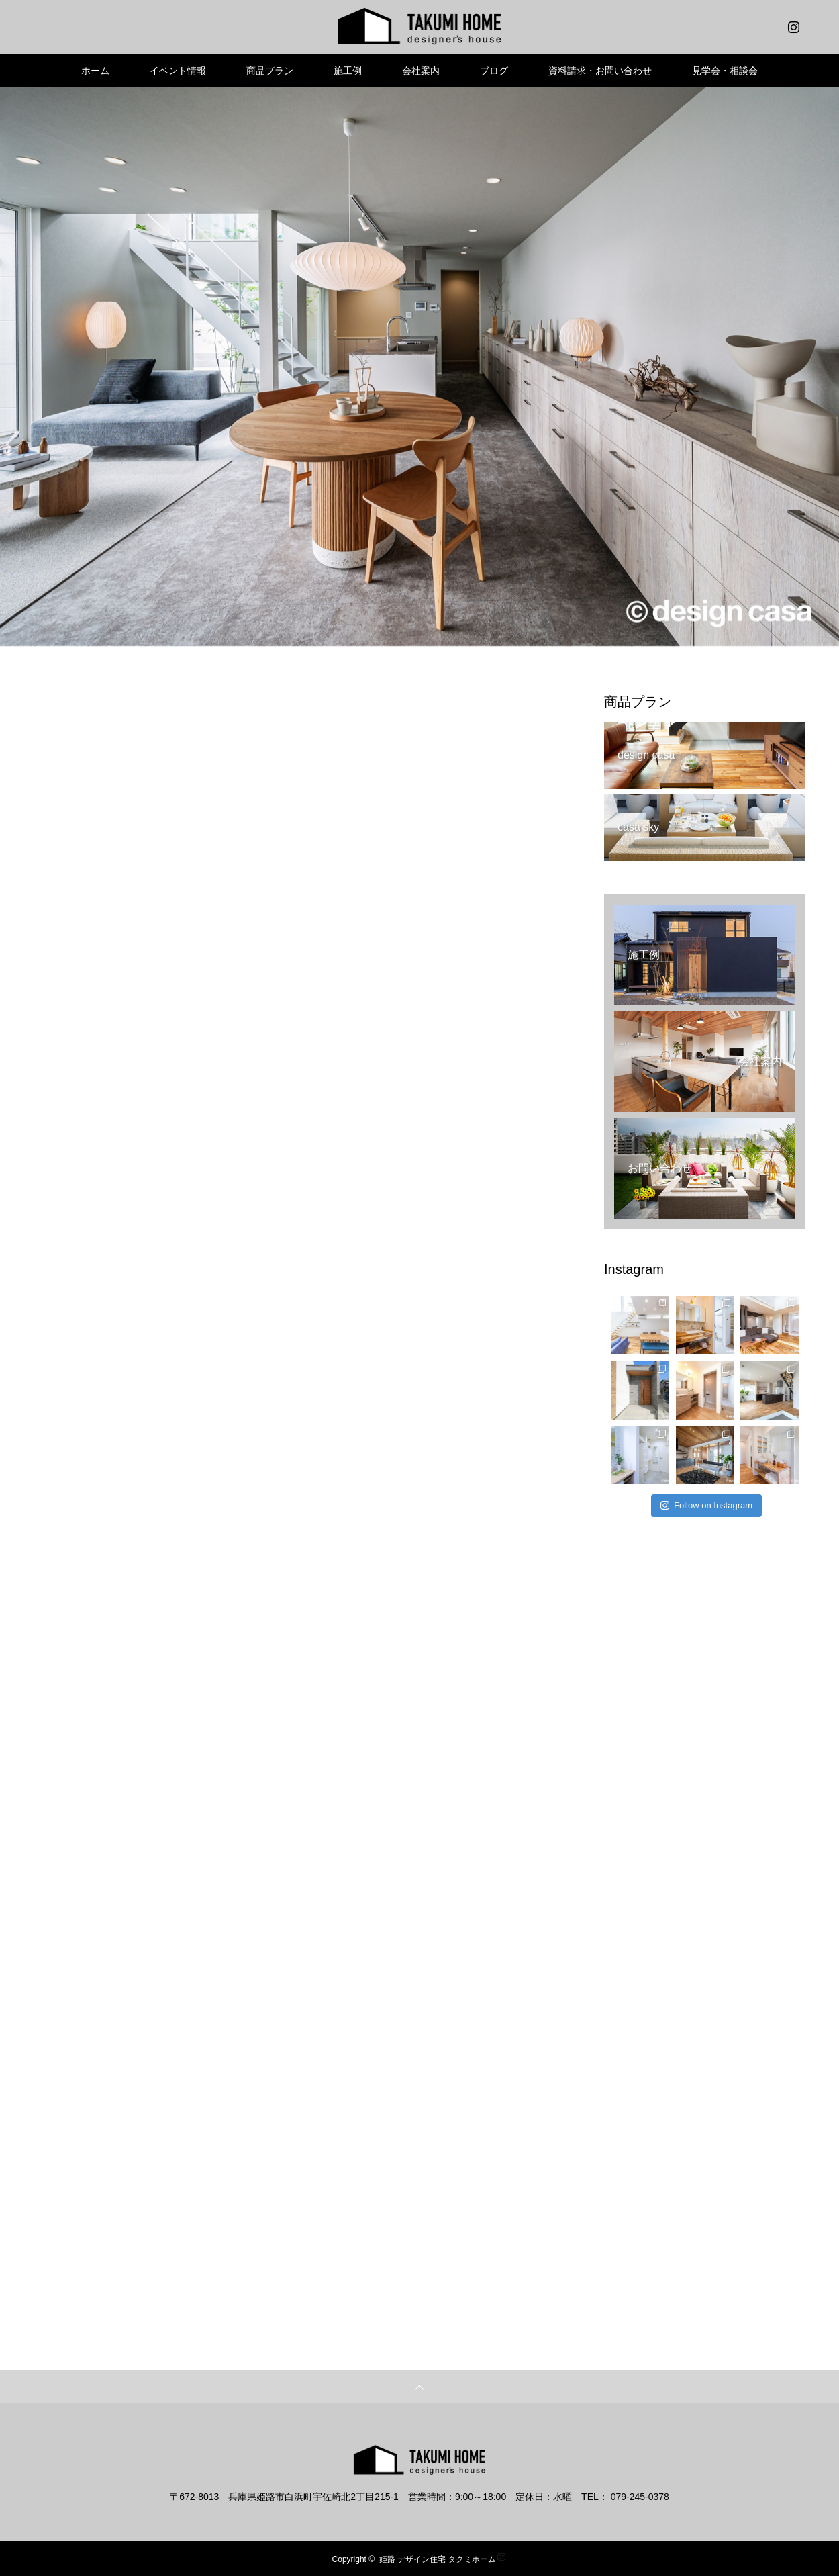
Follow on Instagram (706, 1505)
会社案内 (421, 70)
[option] (419, 366)
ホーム (95, 70)
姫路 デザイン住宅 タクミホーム (438, 2559)
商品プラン (269, 70)
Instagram (792, 24)
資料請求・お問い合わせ (600, 70)
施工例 (348, 70)
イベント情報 (178, 70)
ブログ (494, 70)
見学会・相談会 (725, 70)
